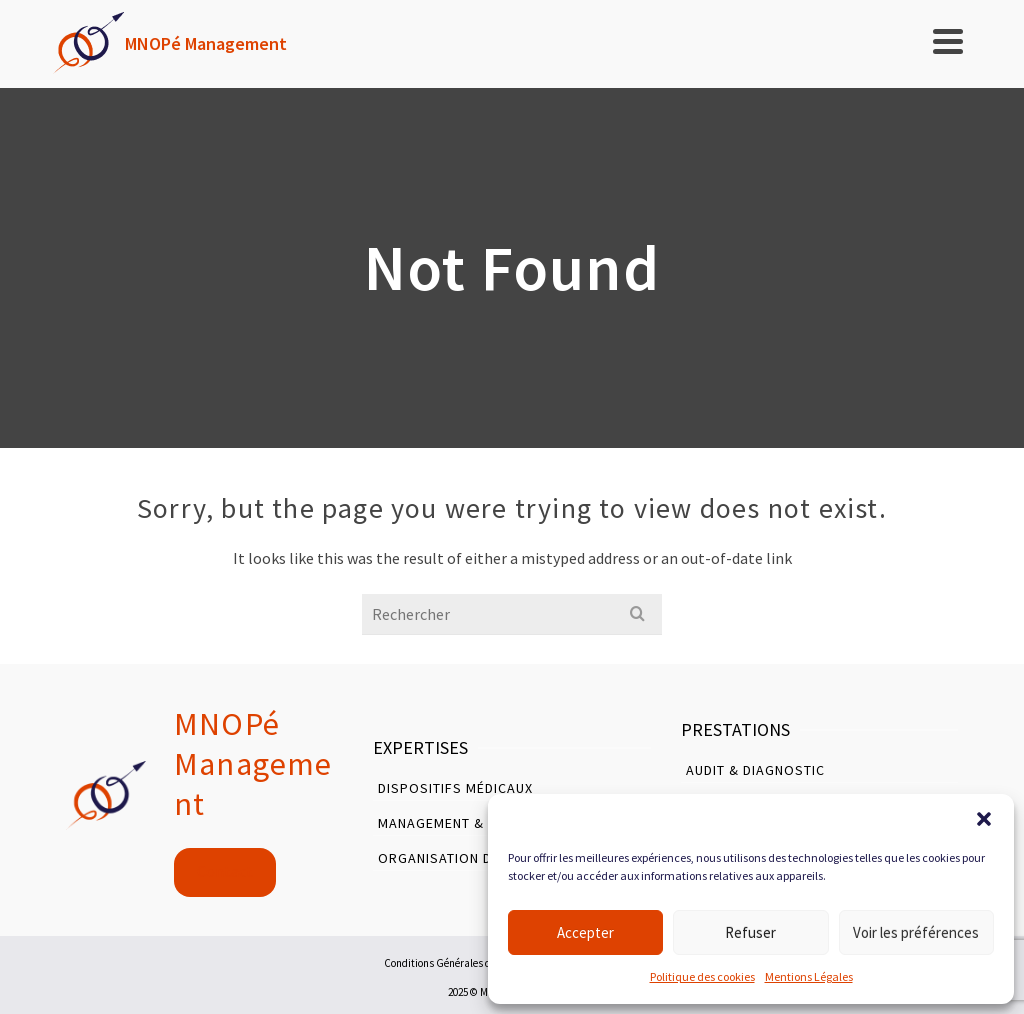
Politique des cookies (702, 976)
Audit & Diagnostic (755, 770)
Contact (225, 871)
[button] (984, 819)
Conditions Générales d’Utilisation (463, 963)
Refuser (750, 932)
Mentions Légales (809, 976)
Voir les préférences (916, 932)
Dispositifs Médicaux (455, 788)
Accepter (585, 932)
